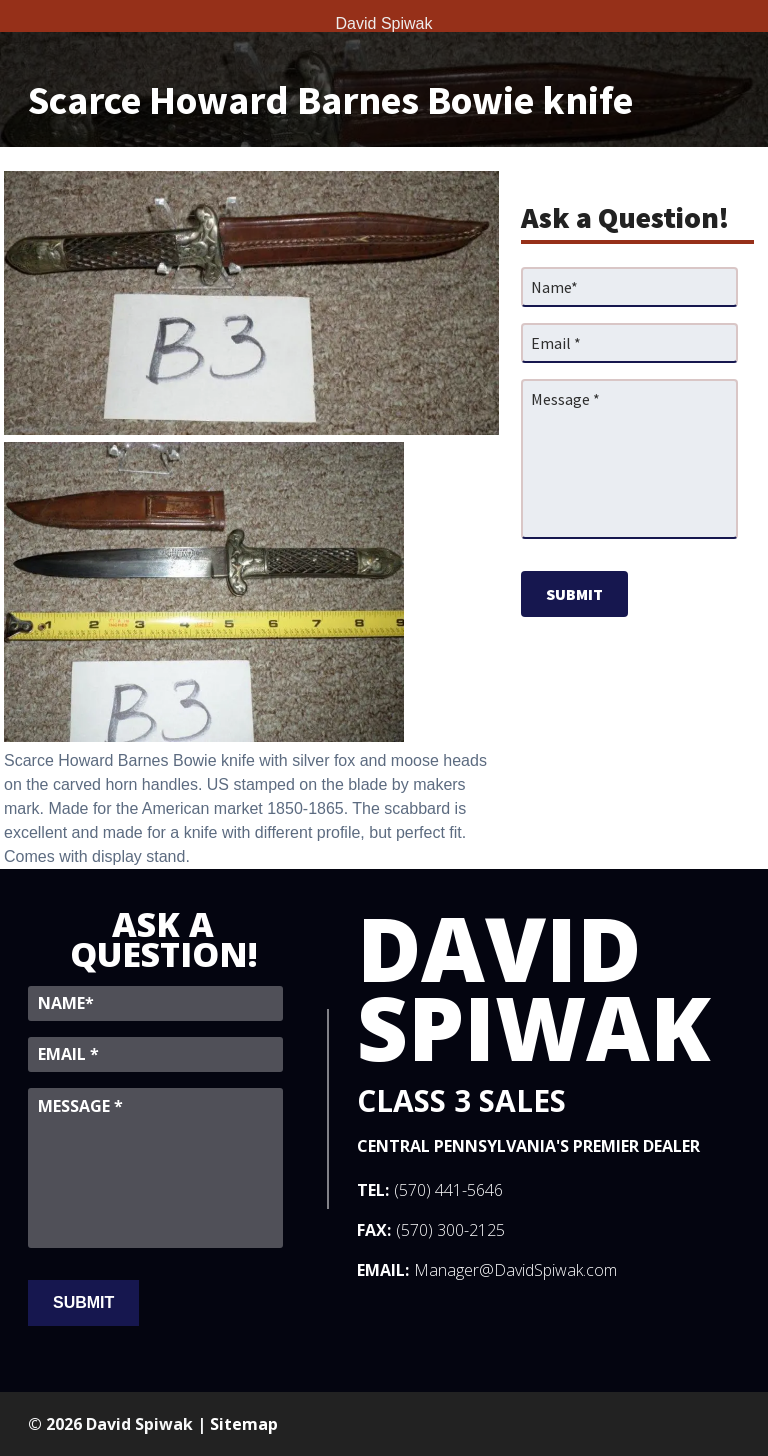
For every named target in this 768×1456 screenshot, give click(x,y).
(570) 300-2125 (450, 1230)
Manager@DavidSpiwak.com (515, 1270)
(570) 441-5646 (448, 1190)
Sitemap (244, 1424)
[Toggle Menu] (20, 16)
